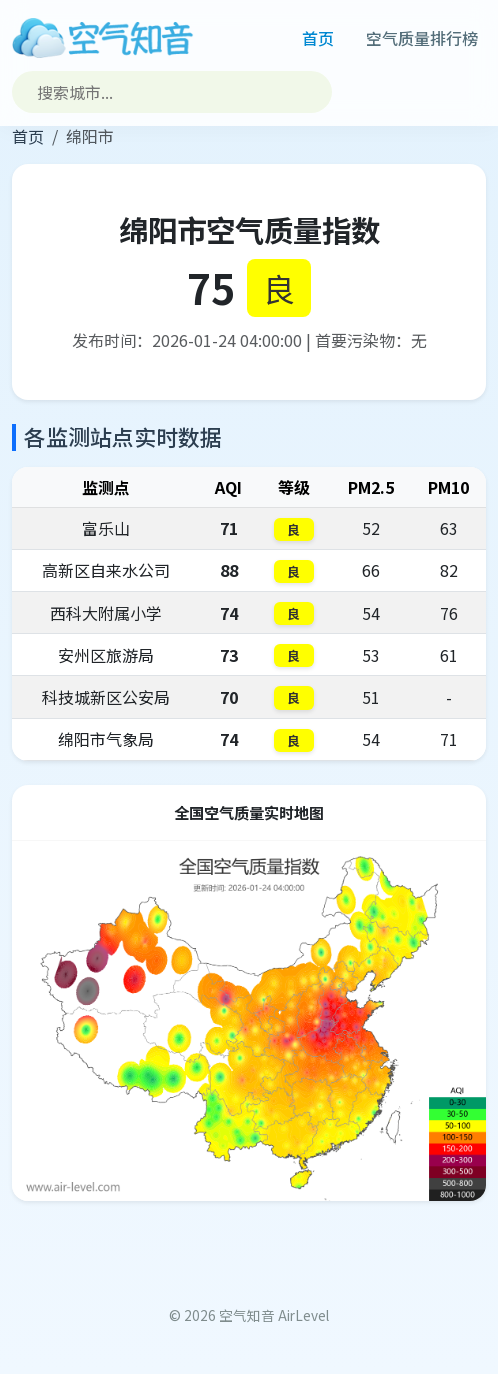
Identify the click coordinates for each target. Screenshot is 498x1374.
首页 (318, 38)
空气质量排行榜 (422, 38)
